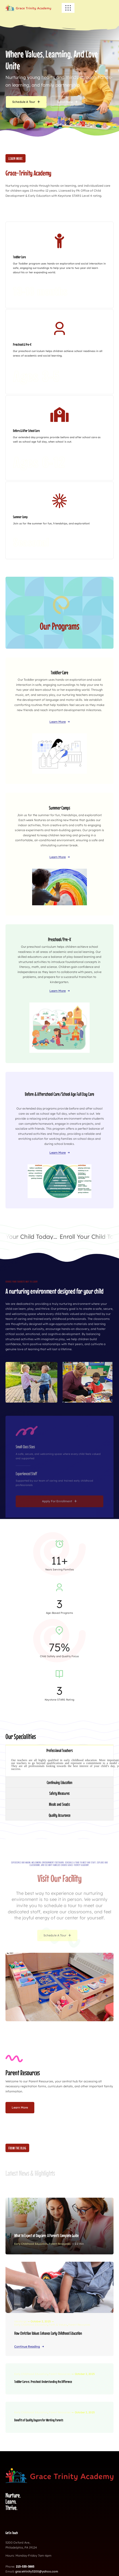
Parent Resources (60, 2217)
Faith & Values (58, 2298)
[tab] (59, 1728)
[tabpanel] (59, 1744)
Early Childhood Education (30, 2217)
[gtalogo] (28, 6)
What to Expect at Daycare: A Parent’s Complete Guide (46, 2209)
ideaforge (20, 2295)
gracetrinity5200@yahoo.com (36, 2545)
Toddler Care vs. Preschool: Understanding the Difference (43, 2355)
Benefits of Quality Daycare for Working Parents (38, 2394)
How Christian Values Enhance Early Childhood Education (48, 2307)
